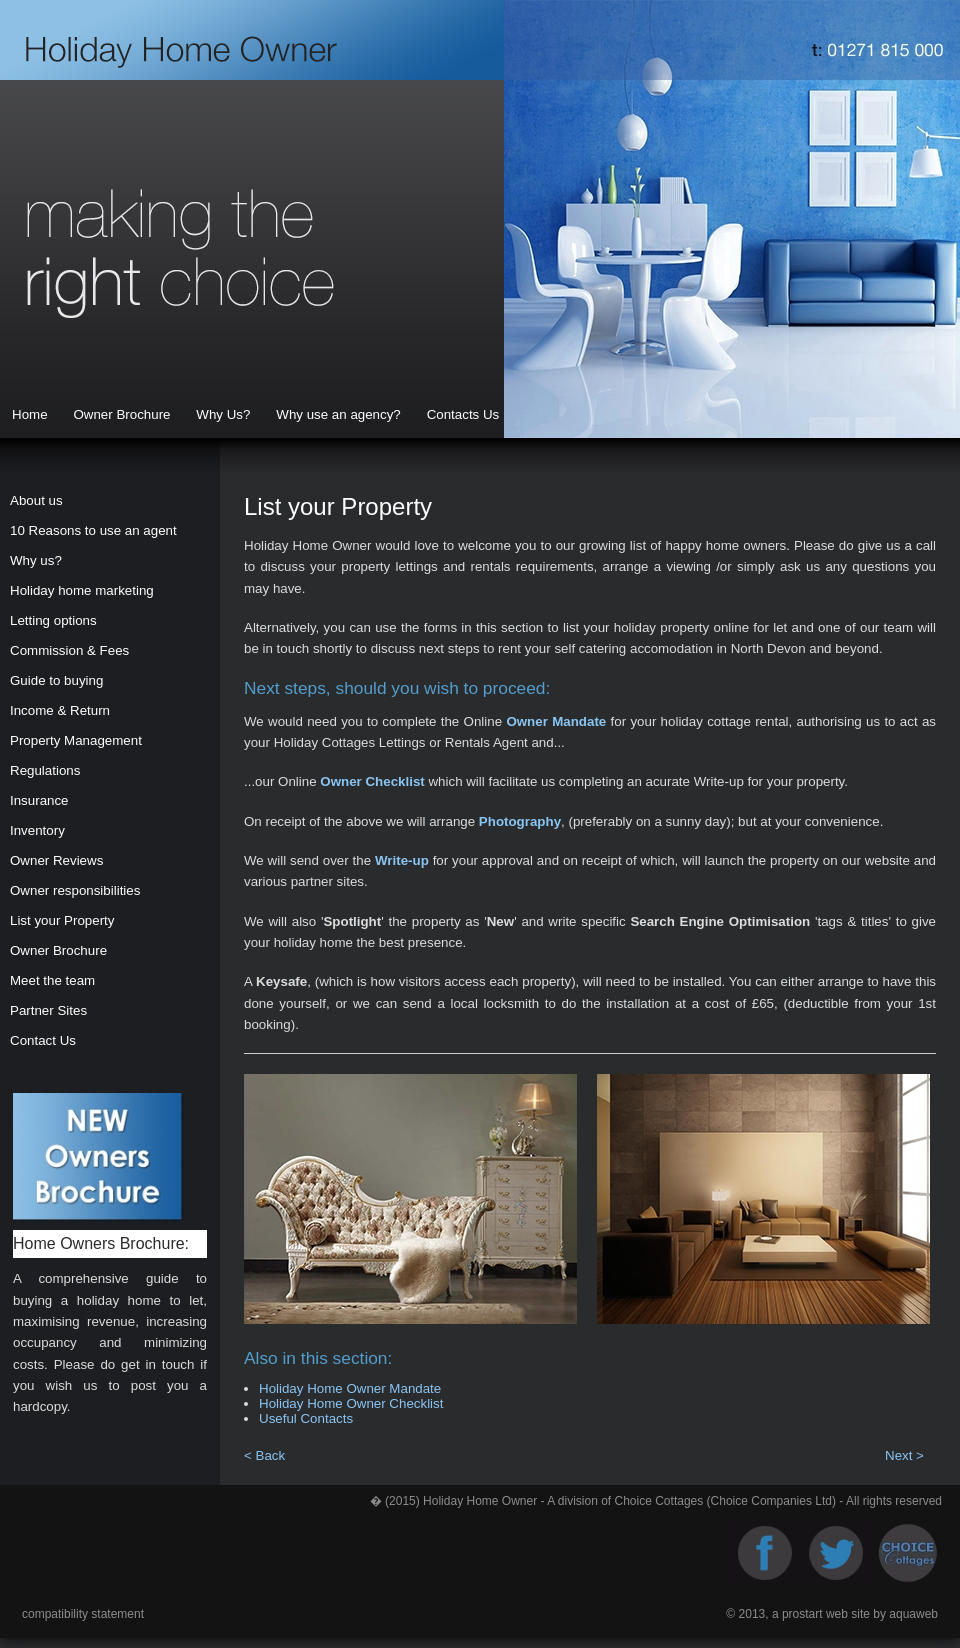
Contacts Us (463, 414)
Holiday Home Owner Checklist (351, 1403)
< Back (264, 1455)
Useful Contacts (306, 1418)
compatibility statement (83, 1614)
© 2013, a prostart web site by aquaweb (832, 1614)
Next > (904, 1455)
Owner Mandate (556, 721)
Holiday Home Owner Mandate (350, 1388)
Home (30, 414)
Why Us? (223, 414)
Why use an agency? (338, 414)
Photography (520, 821)
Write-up (402, 860)
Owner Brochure (121, 414)
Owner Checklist (372, 781)
